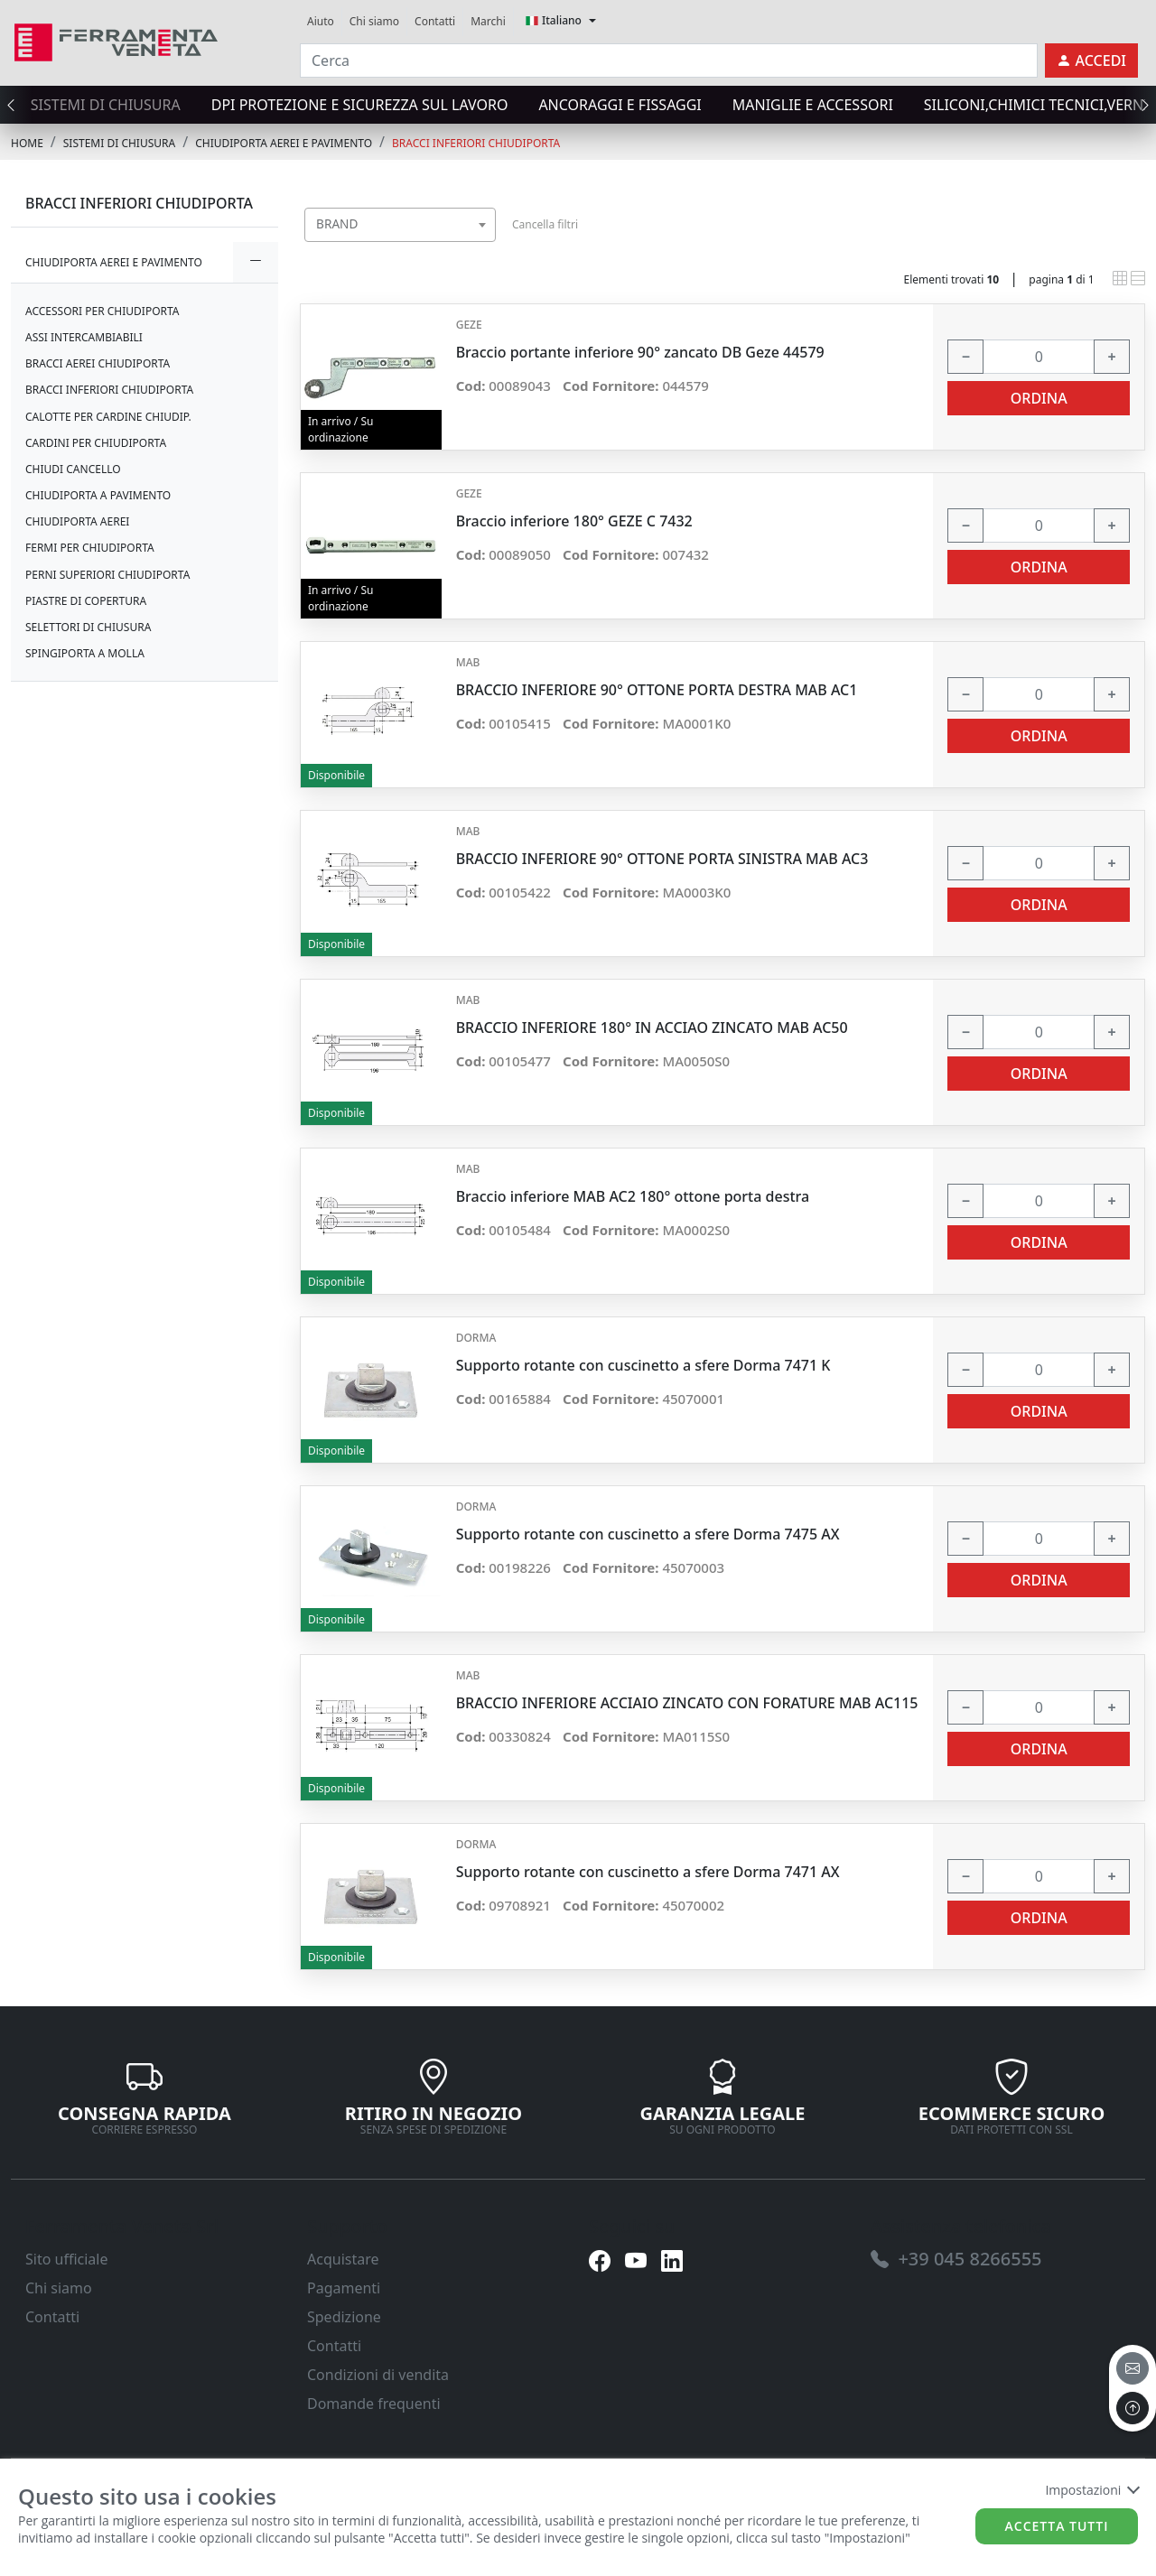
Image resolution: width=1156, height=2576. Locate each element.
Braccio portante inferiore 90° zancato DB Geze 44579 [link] (640, 352)
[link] (116, 40)
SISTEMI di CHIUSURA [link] (119, 143)
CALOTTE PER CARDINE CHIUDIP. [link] (108, 416)
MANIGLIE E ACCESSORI (812, 105)
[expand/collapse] (255, 262)
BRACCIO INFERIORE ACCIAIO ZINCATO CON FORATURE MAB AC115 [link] (687, 1703)
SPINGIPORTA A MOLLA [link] (84, 653)
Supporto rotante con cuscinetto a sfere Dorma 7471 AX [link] (648, 1872)
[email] (1132, 2368)
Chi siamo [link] (374, 21)
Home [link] (27, 143)
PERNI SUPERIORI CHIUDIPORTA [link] (107, 574)
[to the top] (1132, 2408)
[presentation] (16, 105)
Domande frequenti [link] (374, 2403)
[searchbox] (485, 247)
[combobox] (400, 225)
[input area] (669, 60)
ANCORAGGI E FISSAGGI (619, 105)
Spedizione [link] (344, 2317)
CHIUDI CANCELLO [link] (73, 469)
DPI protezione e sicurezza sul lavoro (359, 105)
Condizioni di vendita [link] (378, 2375)
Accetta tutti (1057, 2525)
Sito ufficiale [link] (66, 2259)
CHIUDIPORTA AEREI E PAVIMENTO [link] (283, 143)
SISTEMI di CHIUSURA (106, 105)
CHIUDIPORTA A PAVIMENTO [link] (98, 495)
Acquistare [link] (343, 2259)
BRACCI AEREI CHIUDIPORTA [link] (97, 363)
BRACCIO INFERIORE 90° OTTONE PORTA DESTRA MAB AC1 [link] (657, 690)
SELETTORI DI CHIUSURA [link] (88, 627)
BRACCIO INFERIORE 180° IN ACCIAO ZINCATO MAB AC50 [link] (652, 1028)
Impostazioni (1091, 2489)
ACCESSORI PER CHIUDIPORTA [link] (102, 311)
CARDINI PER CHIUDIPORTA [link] (95, 443)
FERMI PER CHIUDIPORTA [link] (89, 547)
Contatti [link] (435, 21)
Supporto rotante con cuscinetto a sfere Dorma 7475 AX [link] (648, 1534)
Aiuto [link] (320, 21)
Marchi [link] (488, 21)
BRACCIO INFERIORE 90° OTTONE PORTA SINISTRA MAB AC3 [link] (662, 859)
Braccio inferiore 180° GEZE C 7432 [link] (574, 521)
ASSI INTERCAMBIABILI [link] (84, 337)
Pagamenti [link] (343, 2288)
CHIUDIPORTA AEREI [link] (77, 521)
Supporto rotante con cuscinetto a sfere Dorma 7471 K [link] (643, 1365)
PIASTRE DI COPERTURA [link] (85, 601)
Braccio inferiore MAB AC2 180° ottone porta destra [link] (633, 1196)
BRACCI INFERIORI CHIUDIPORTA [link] (476, 143)
